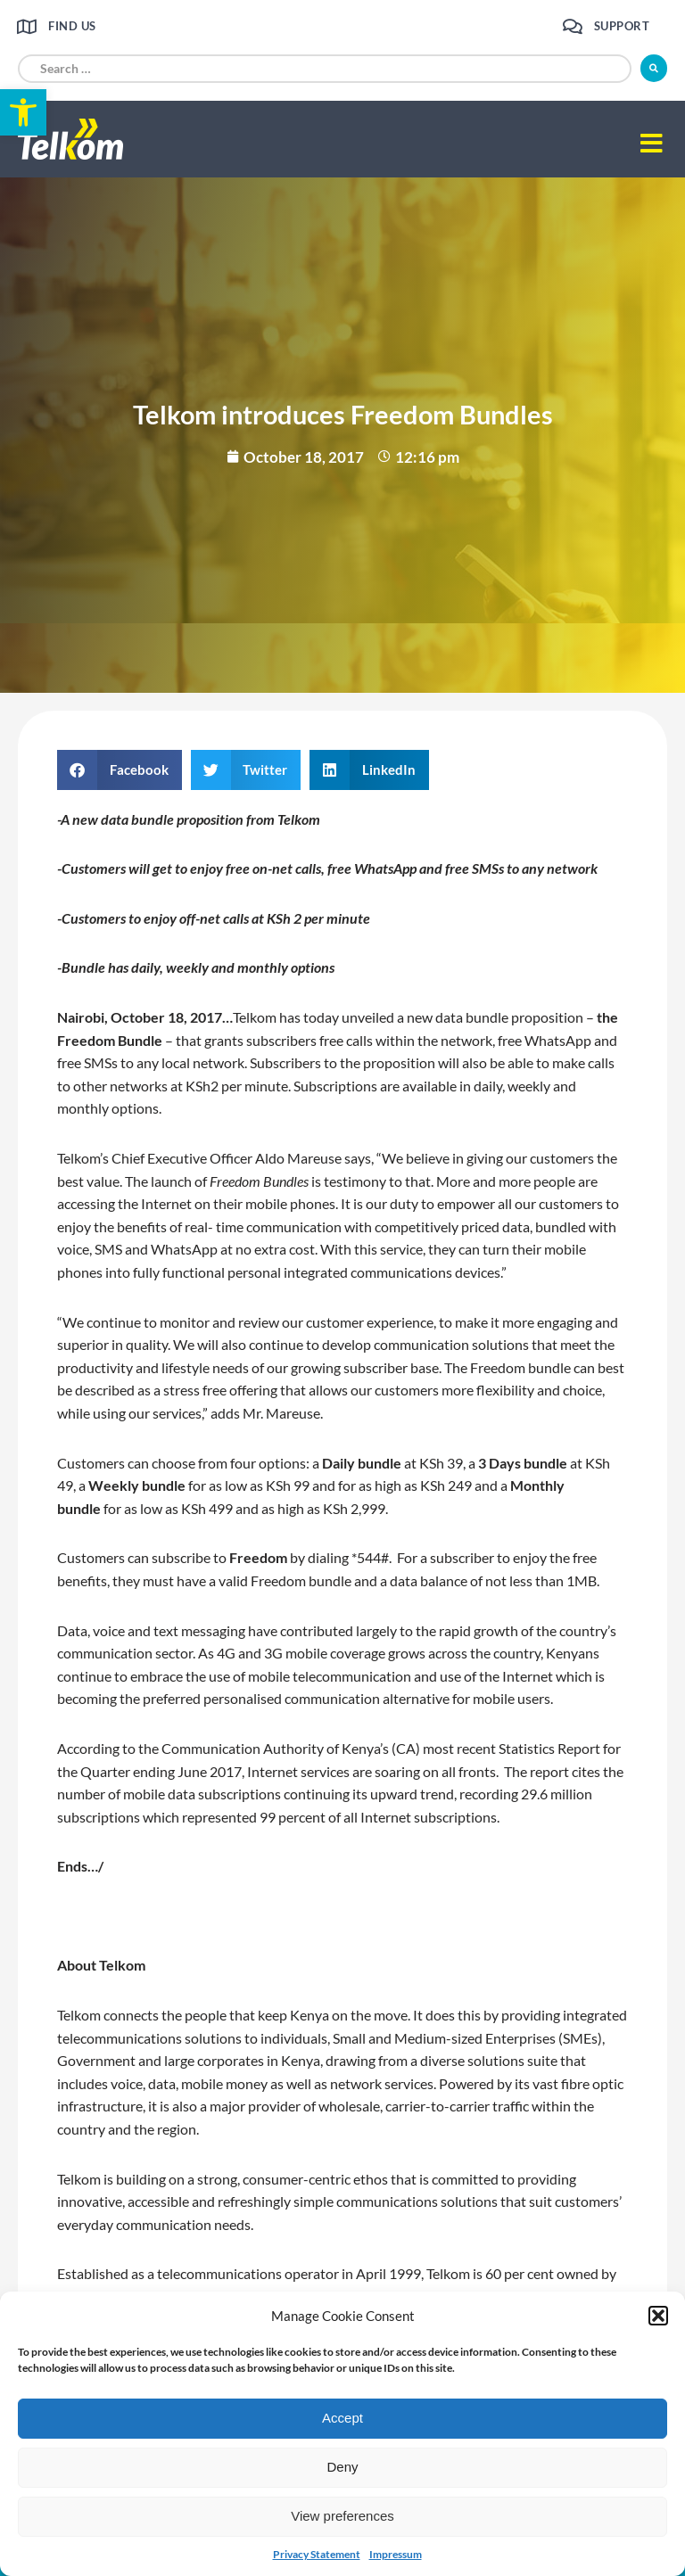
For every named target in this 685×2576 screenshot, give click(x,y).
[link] (23, 112)
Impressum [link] (395, 2554)
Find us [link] (72, 26)
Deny (342, 2466)
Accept (342, 2417)
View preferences (342, 2515)
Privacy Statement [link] (316, 2554)
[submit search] (653, 68)
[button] (658, 2316)
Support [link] (622, 26)
